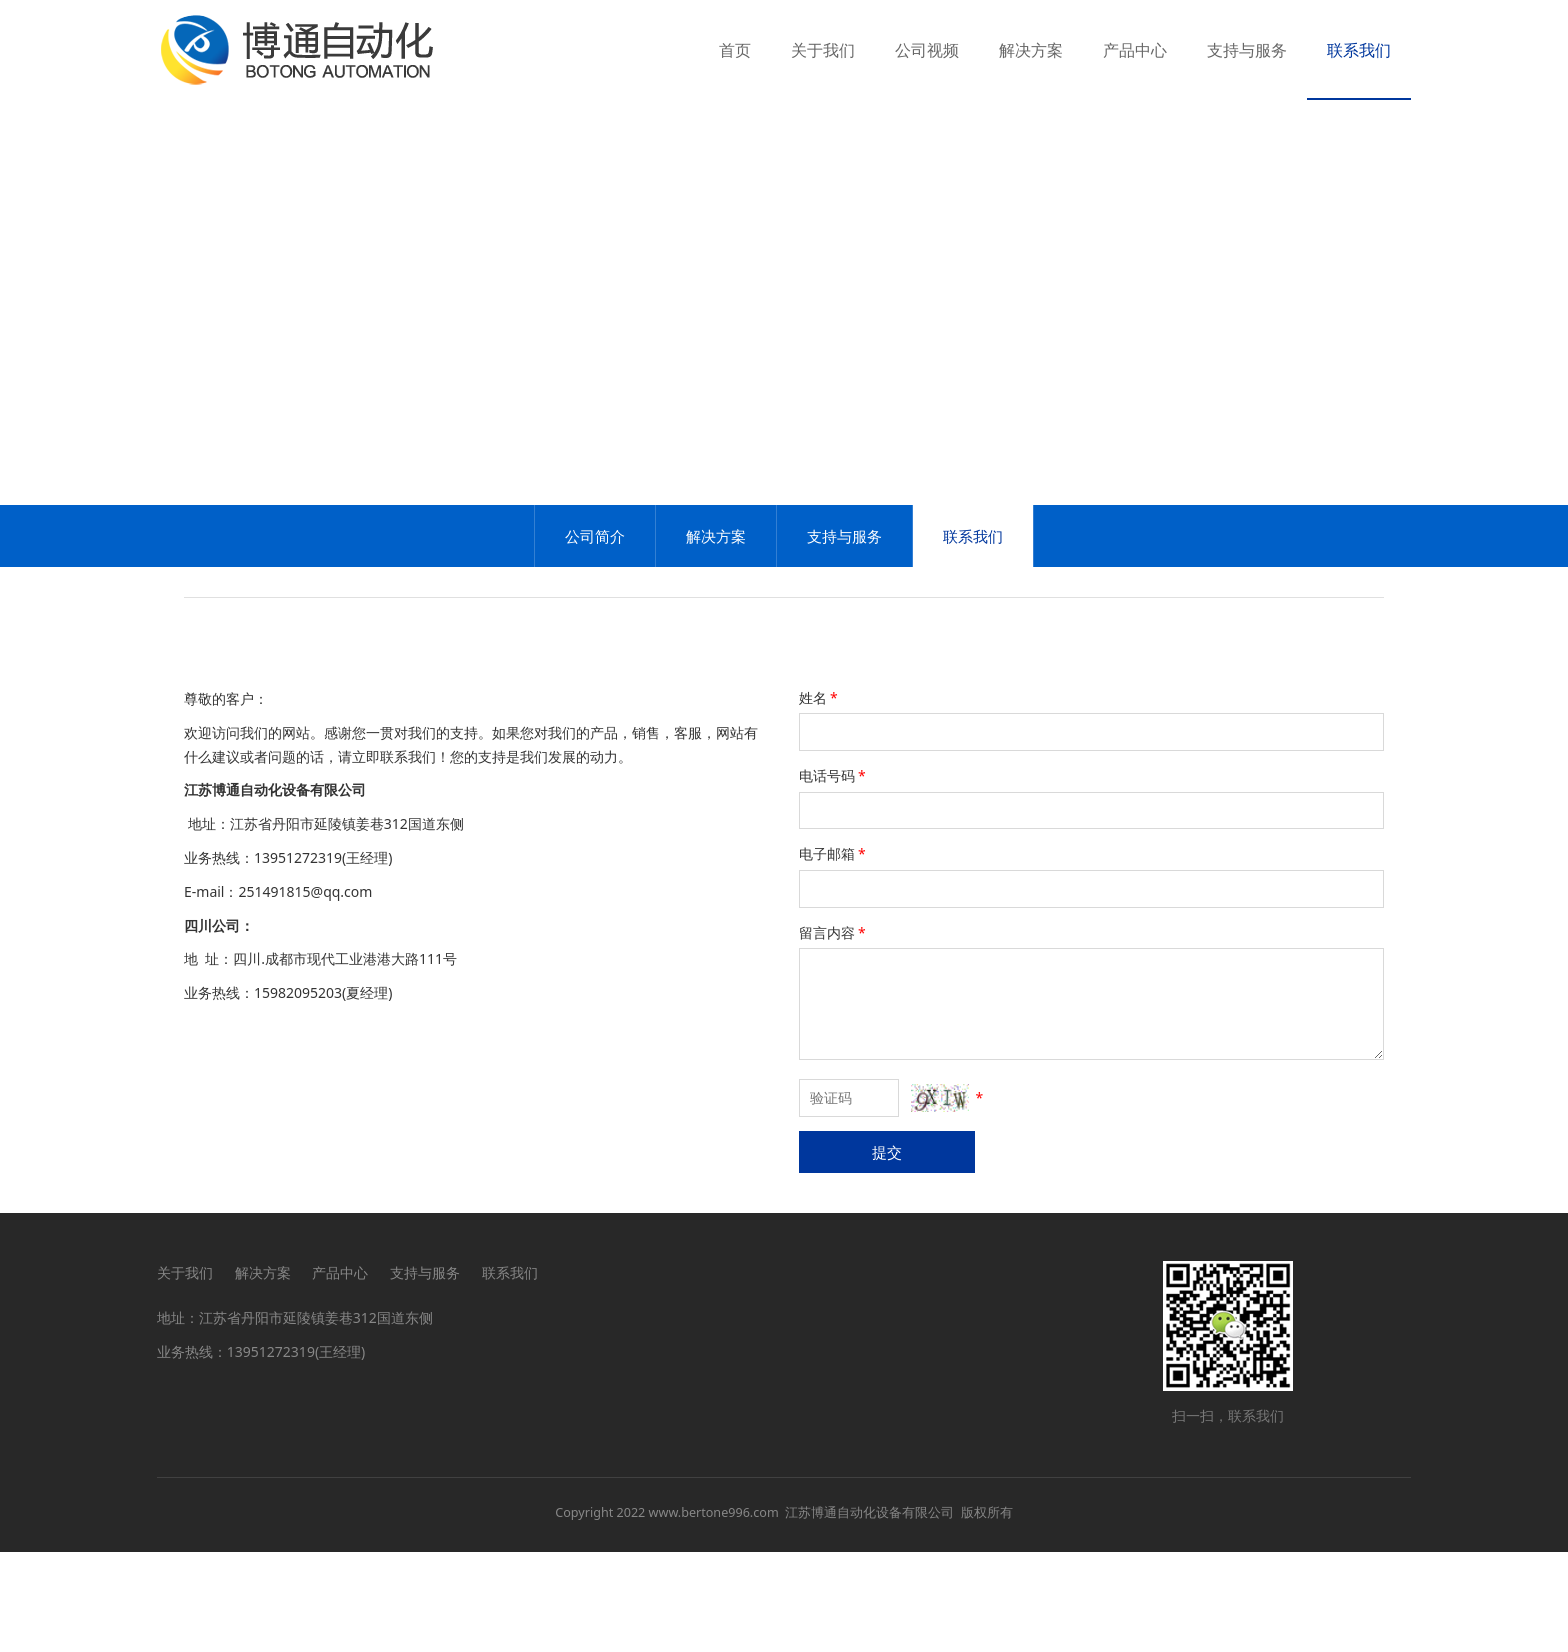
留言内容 (834, 1032)
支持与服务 (1247, 50)
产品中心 (1135, 50)
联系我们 (1359, 50)
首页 (735, 50)
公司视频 (927, 50)
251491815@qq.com (305, 991)
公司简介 (595, 636)
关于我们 (823, 50)
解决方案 (1031, 50)
